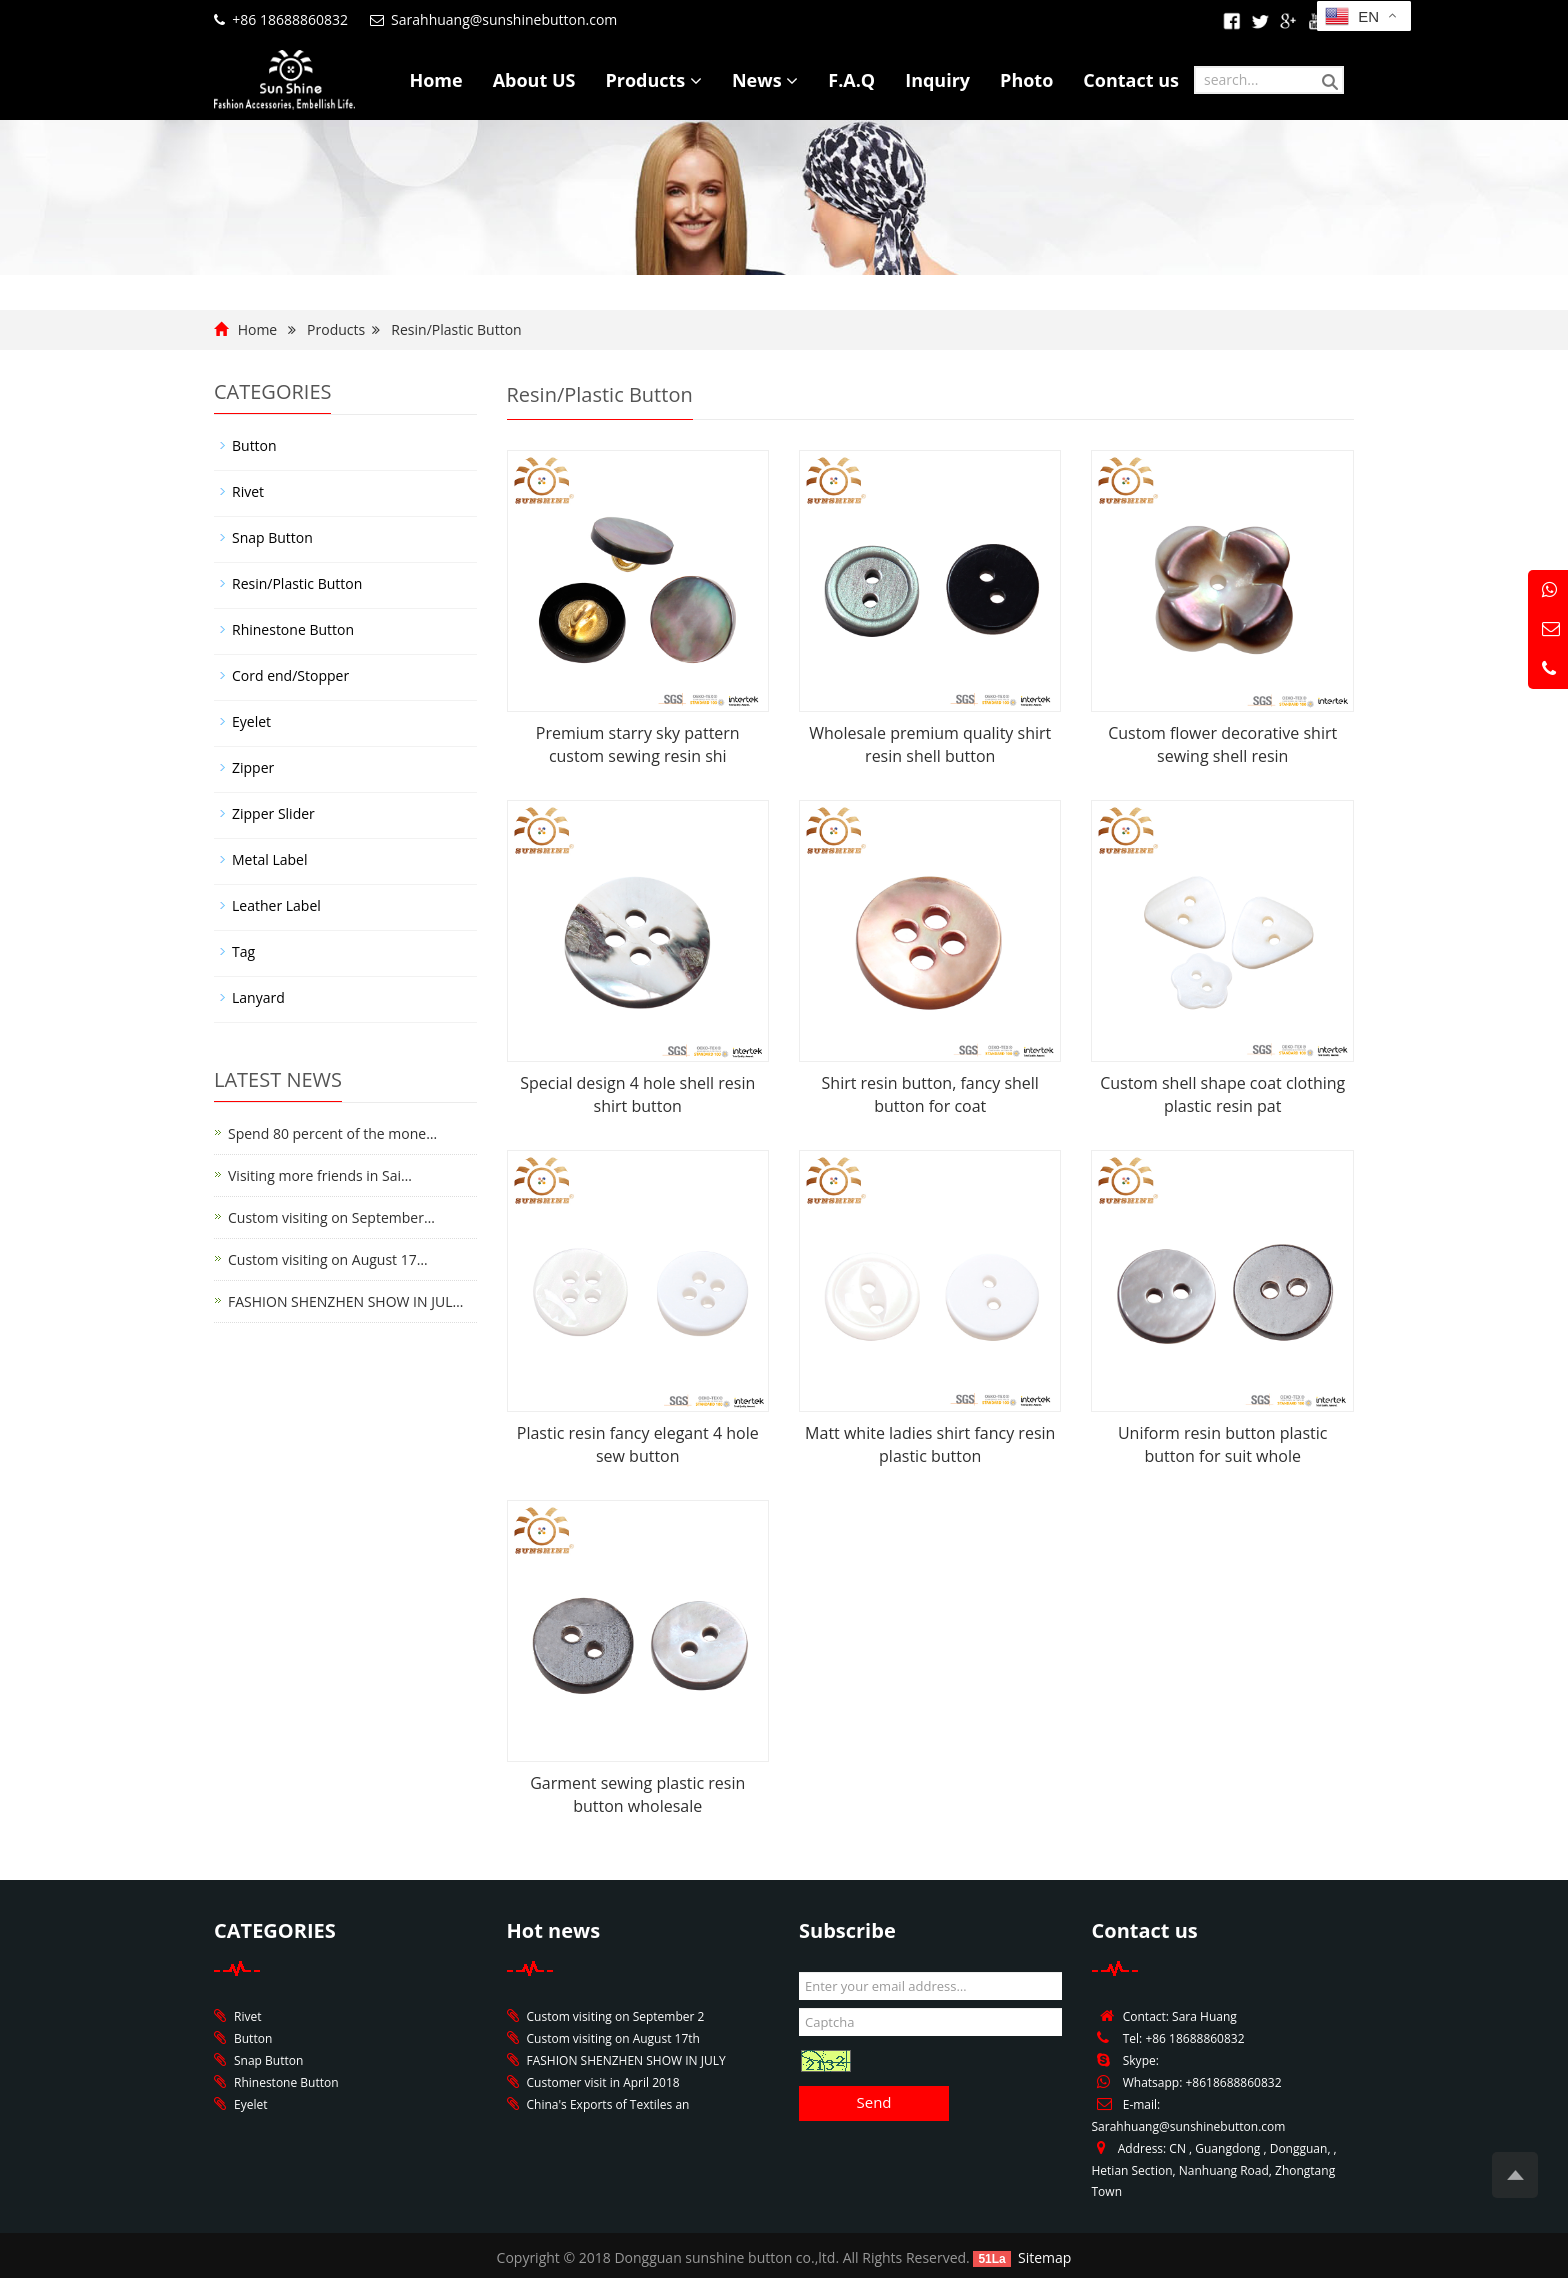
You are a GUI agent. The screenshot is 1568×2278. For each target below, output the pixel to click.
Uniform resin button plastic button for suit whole (1223, 1444)
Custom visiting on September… (331, 1217)
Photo (1026, 80)
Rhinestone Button (293, 629)
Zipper (253, 767)
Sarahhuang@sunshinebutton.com (504, 19)
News (765, 80)
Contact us (1131, 80)
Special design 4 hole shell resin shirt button (637, 1094)
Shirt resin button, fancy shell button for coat (930, 1094)
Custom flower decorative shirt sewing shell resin (1222, 744)
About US (534, 80)
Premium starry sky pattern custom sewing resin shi (638, 744)
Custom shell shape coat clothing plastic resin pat (1222, 1094)
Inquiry (937, 80)
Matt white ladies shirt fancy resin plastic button (930, 1444)
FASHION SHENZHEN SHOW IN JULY (626, 2060)
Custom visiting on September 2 (616, 2016)
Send (873, 2102)
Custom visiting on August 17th (613, 2038)
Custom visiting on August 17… (328, 1259)
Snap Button (272, 537)
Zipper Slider (273, 813)
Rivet (248, 491)
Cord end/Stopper (290, 675)
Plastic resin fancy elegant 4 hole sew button (638, 1444)
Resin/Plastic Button (456, 329)
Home (435, 80)
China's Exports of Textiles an (608, 2104)
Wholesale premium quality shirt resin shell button (930, 744)
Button (254, 445)
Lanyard (258, 997)
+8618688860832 (1233, 2082)
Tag (243, 951)
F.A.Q (851, 80)
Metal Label (269, 859)
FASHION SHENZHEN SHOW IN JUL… (345, 1301)
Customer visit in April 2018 (603, 2082)
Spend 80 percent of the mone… (332, 1133)
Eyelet (251, 721)
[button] (696, 80)
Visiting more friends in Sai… (320, 1175)
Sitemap (1044, 2257)
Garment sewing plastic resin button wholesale (637, 1794)
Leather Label (276, 905)
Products (653, 80)
